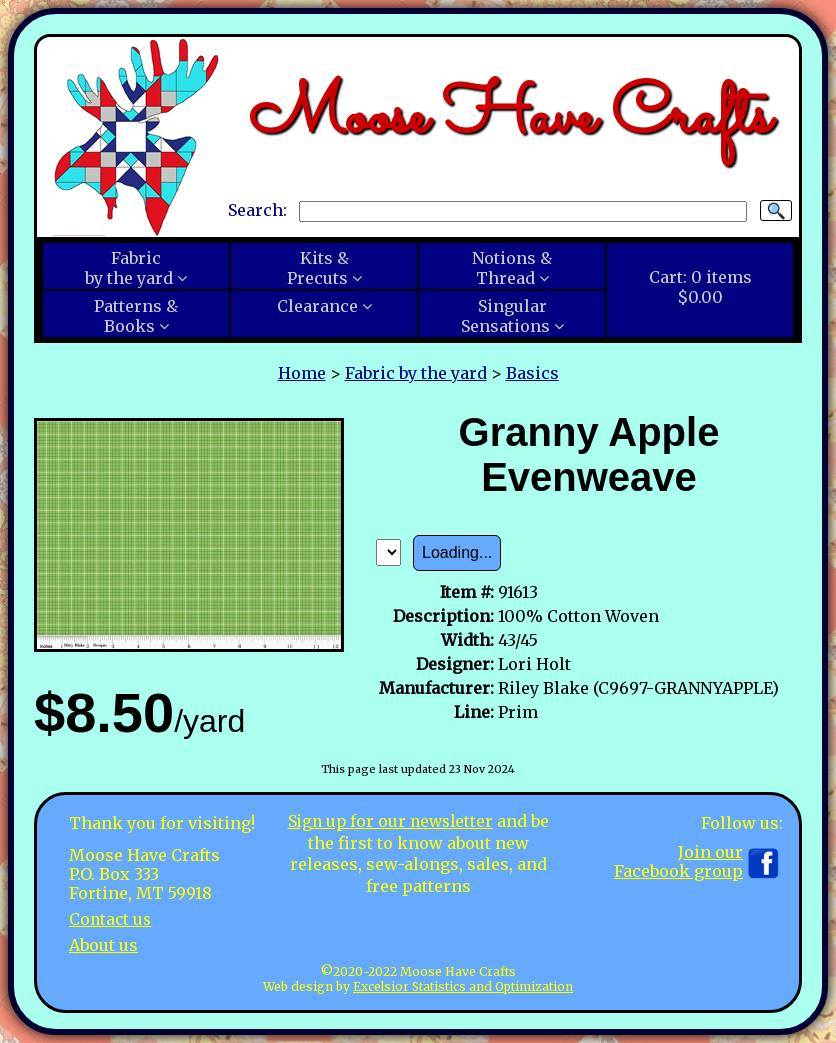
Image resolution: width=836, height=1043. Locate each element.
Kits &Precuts (318, 268)
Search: (257, 210)
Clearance (317, 306)
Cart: (700, 287)
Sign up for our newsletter (390, 821)
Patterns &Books (136, 316)
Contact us (111, 919)
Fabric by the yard (416, 373)
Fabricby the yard (129, 268)
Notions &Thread (512, 268)
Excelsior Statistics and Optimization (463, 986)
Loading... (457, 552)
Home (302, 373)
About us (103, 944)
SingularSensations (505, 316)
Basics (532, 373)
